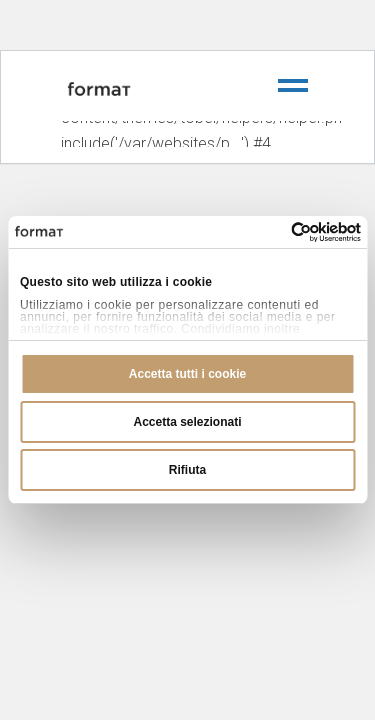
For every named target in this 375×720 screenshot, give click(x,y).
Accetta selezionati (187, 422)
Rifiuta (187, 470)
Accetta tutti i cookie (187, 374)
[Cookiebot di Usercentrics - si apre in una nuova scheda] (274, 232)
